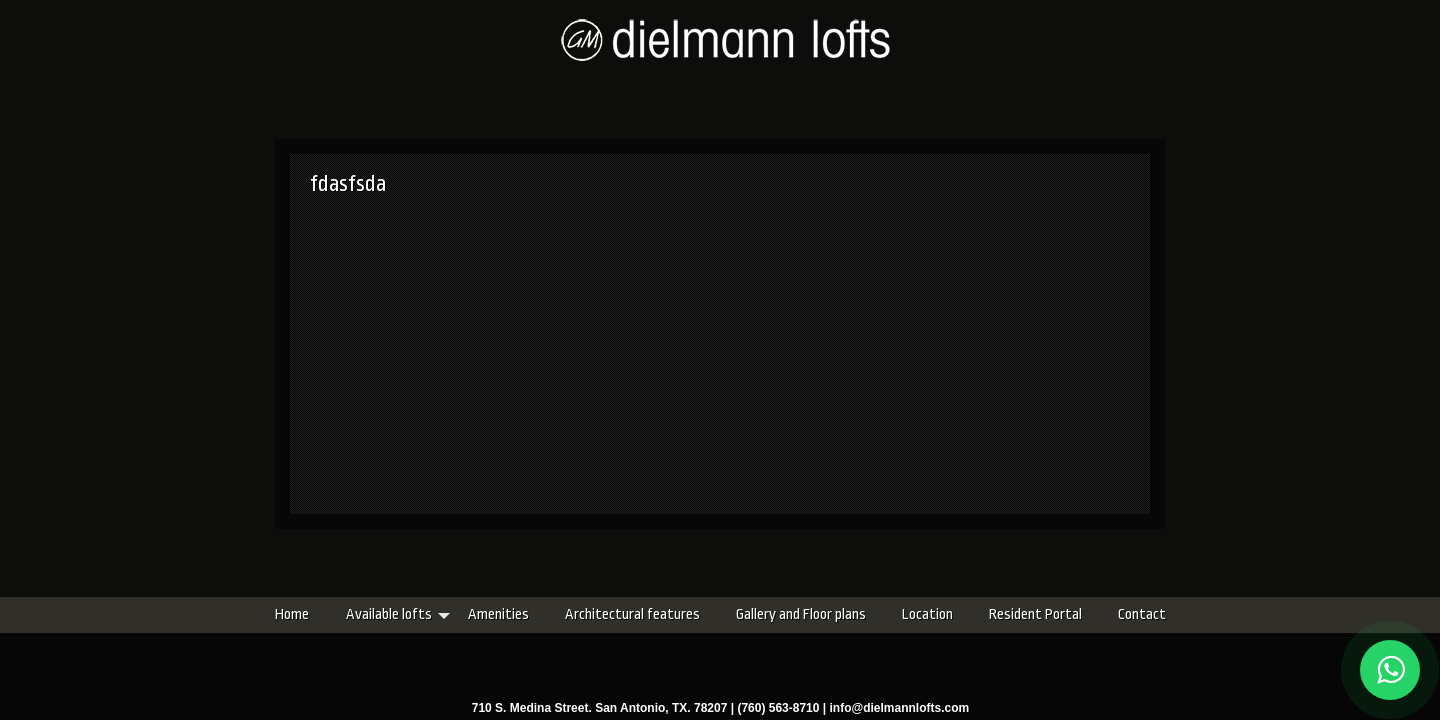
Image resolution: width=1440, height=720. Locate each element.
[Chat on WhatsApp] (1390, 670)
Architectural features (514, 614)
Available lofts (271, 614)
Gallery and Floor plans (683, 614)
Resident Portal (917, 614)
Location (809, 614)
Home (174, 614)
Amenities (380, 614)
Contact (1024, 614)
